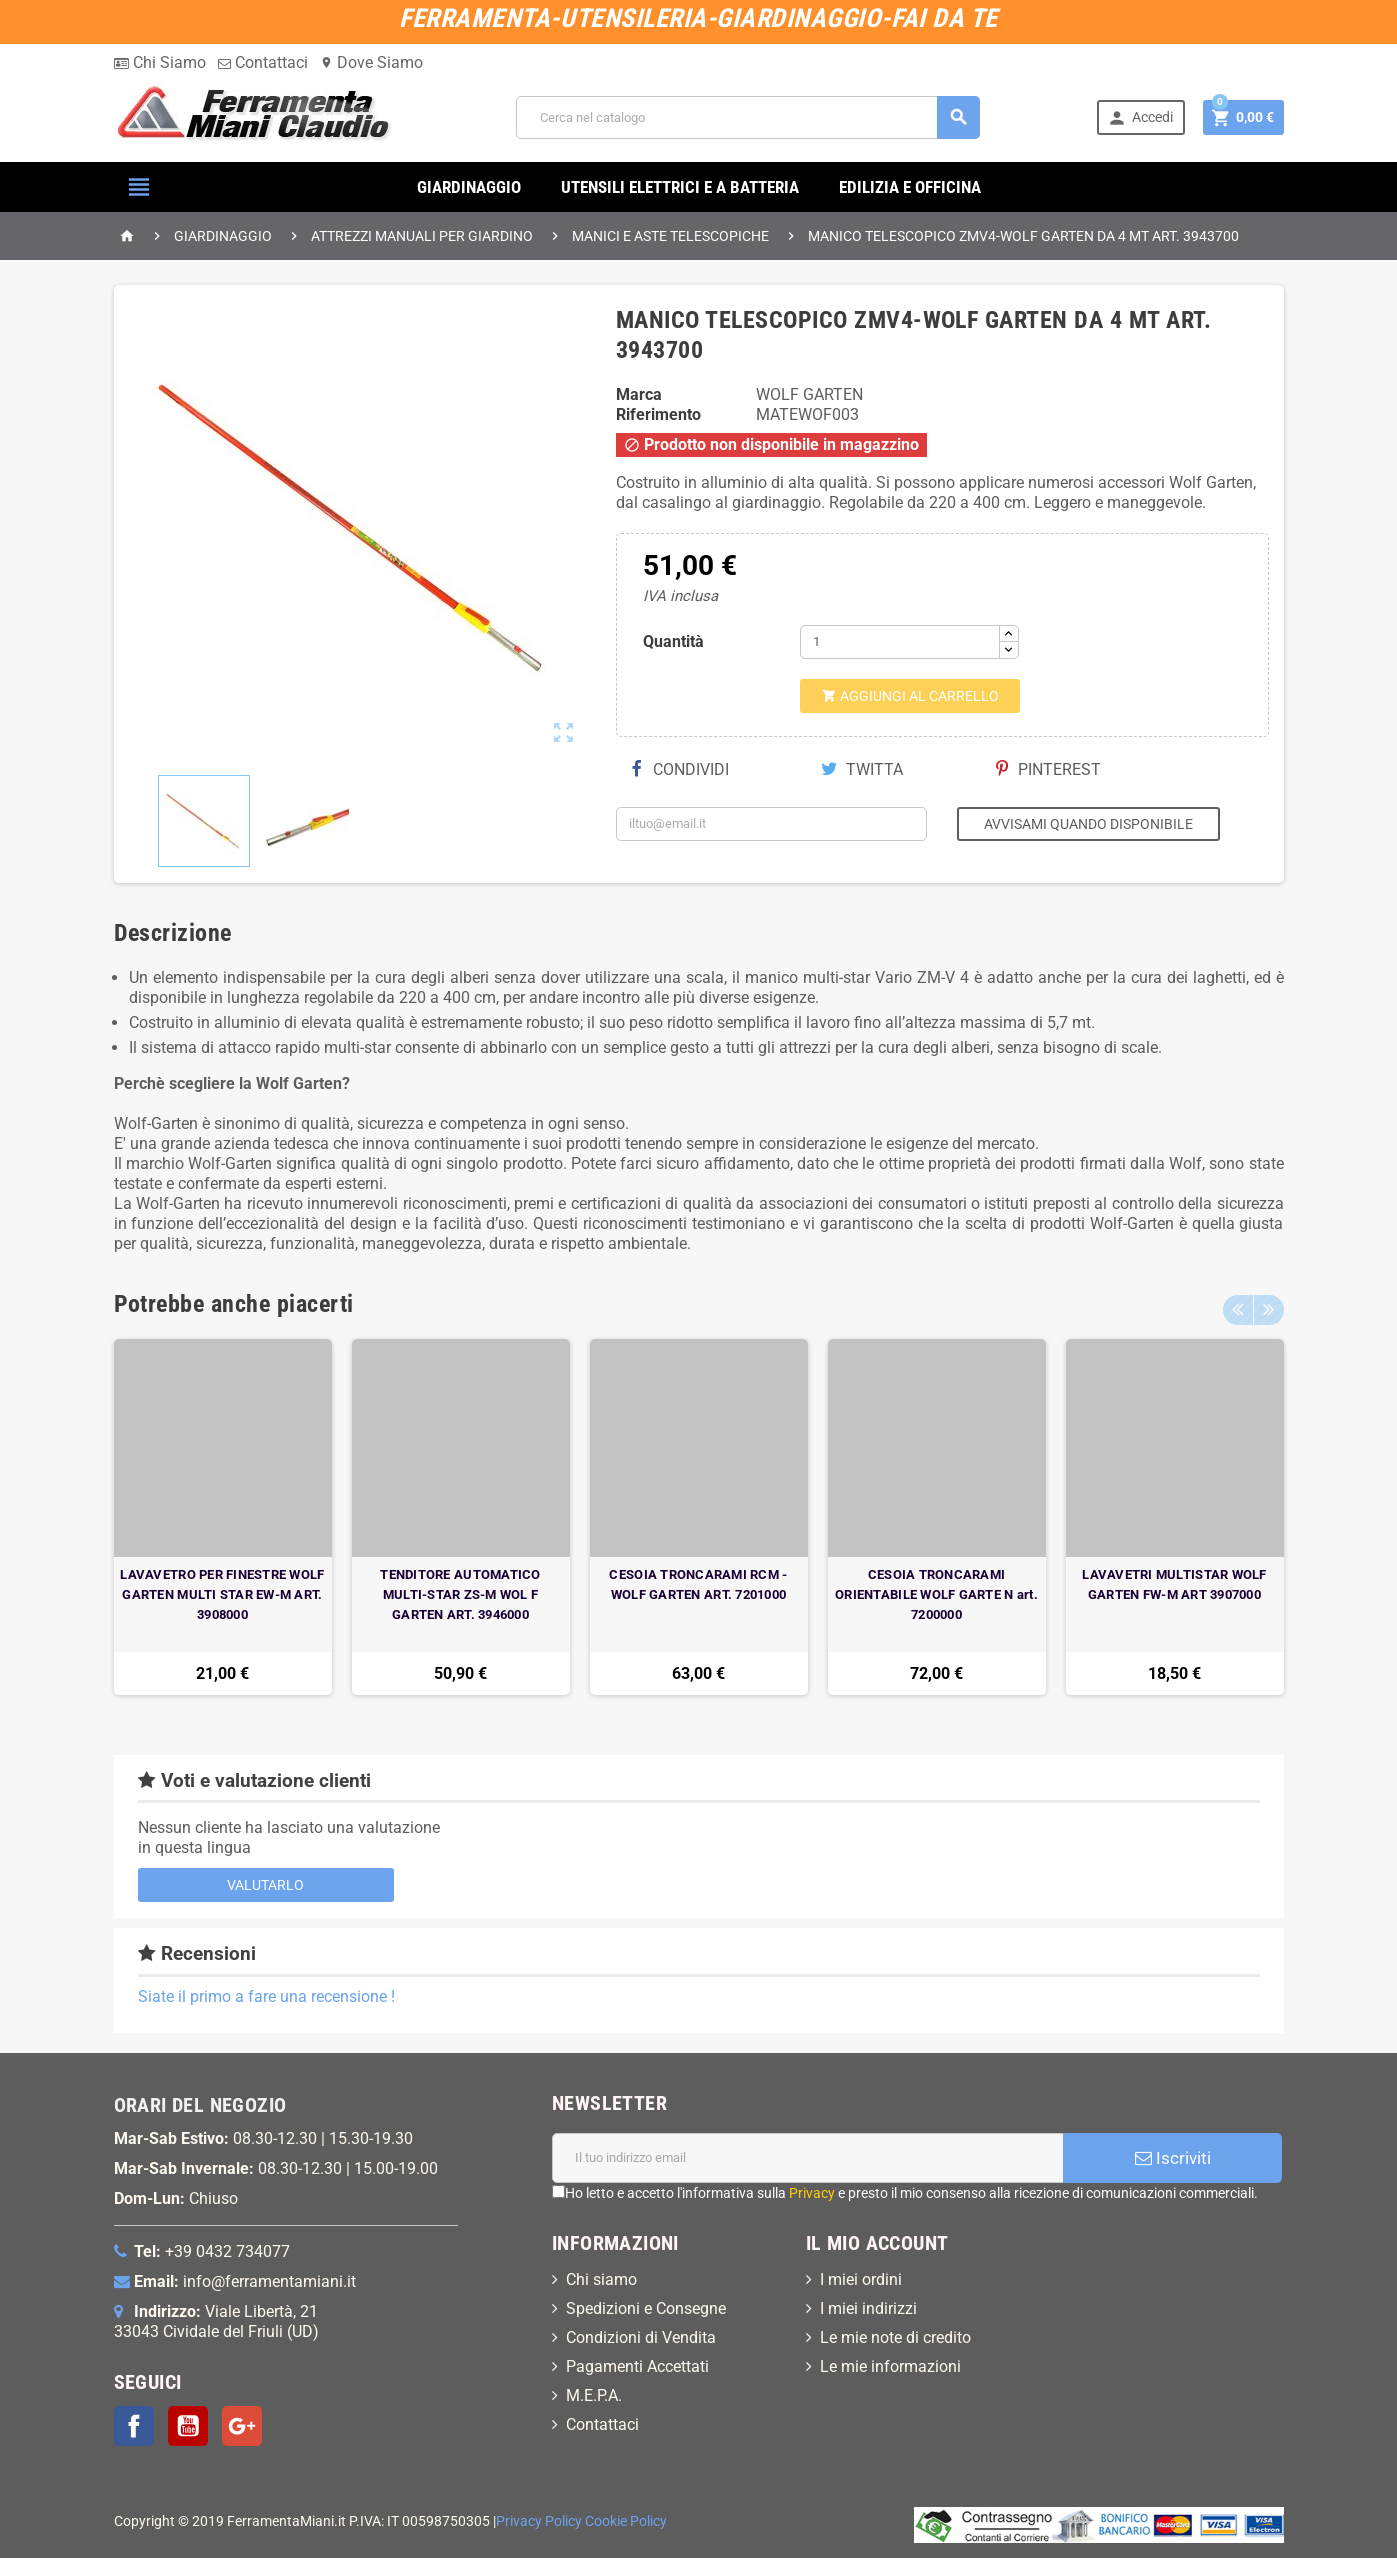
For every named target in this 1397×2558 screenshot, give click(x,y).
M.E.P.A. (594, 2395)
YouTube (188, 2426)
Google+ (242, 2426)
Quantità (673, 641)
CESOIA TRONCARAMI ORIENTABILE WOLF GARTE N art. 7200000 (936, 1594)
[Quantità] (900, 642)
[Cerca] (748, 117)
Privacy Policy (539, 2521)
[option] (223, 1517)
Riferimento (658, 414)
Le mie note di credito (895, 2337)
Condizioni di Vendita (641, 2337)
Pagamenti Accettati (637, 2366)
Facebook (134, 2426)
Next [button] (1269, 1304)
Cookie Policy (626, 2521)
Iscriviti (1173, 2158)
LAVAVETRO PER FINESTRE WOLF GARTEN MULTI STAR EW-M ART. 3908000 (222, 1594)
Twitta (862, 769)
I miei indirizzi (868, 2308)
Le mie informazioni (890, 2366)
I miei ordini (861, 2279)
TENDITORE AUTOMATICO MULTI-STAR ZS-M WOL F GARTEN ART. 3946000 (460, 1594)
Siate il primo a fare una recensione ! (266, 1996)
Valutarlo (265, 1885)
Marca (639, 394)
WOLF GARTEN (809, 394)
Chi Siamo (160, 62)
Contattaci (263, 62)
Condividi (680, 769)
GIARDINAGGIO (469, 187)
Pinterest (1048, 769)
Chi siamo (601, 2279)
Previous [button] (1238, 1304)
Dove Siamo (371, 62)
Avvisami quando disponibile (1088, 824)
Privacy (812, 2193)
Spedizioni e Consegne (646, 2308)
